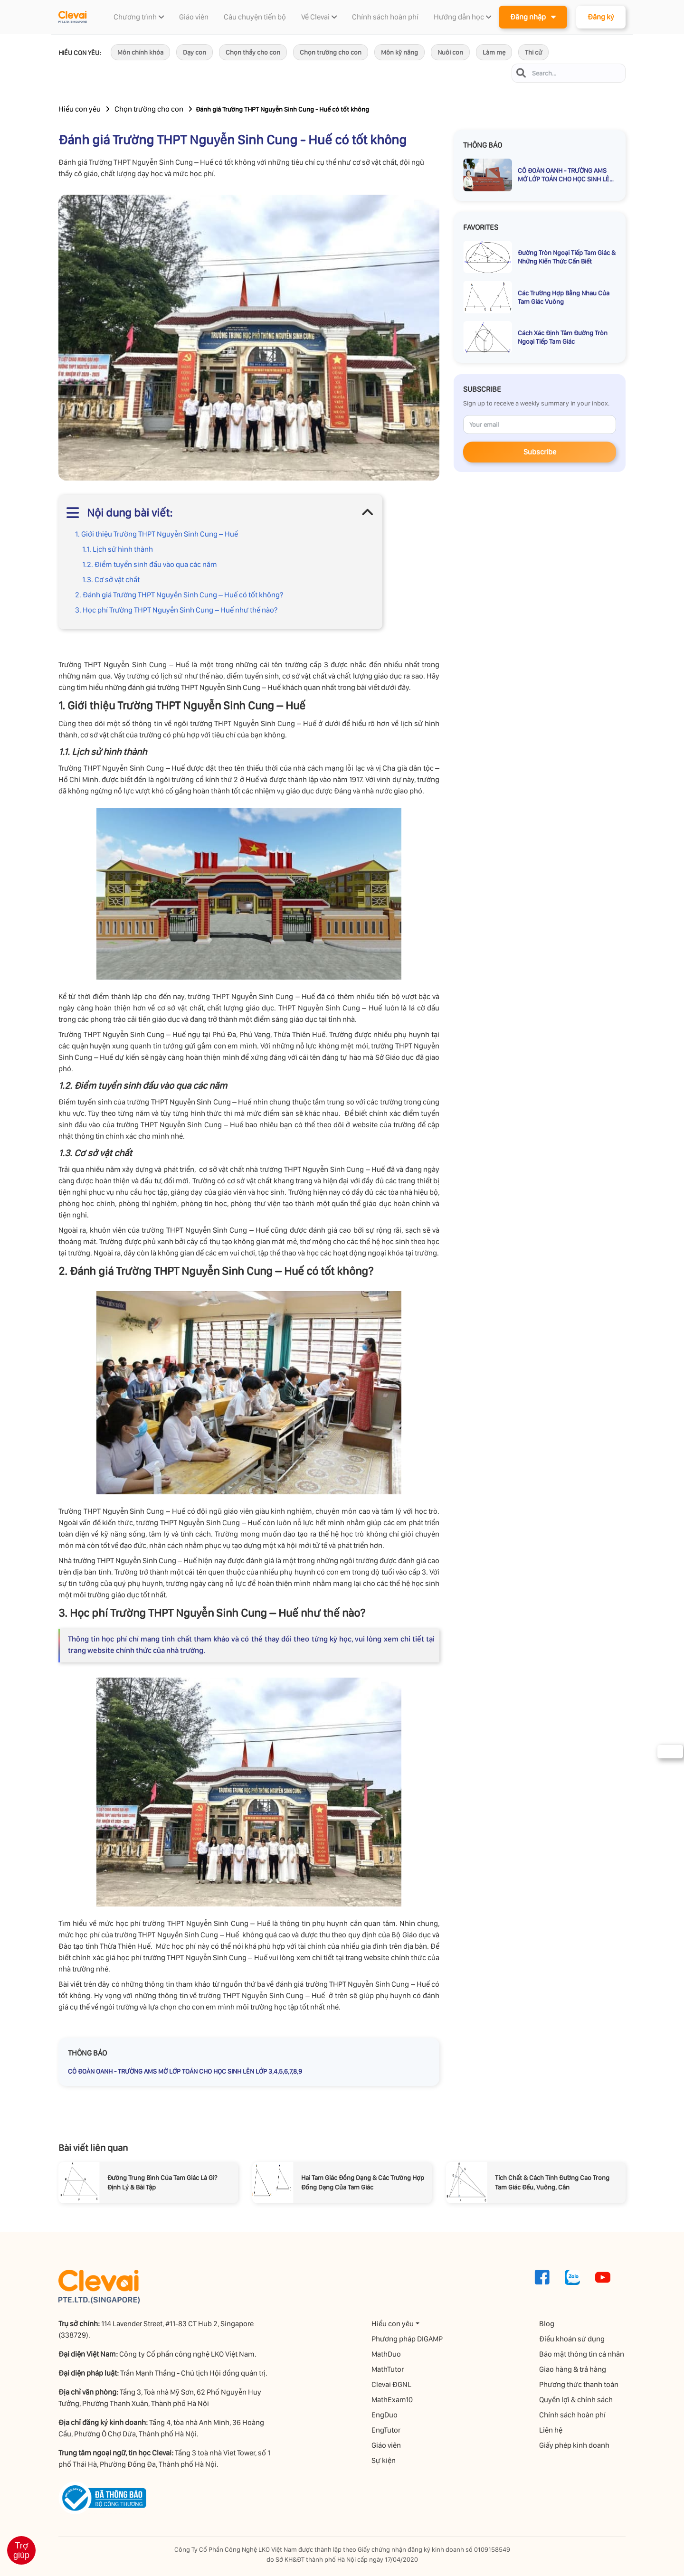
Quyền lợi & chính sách (577, 2399)
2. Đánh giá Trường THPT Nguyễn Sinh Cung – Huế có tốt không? (179, 594)
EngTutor (387, 2429)
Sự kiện (385, 2460)
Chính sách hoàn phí (574, 2414)
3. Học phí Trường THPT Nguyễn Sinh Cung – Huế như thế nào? (176, 609)
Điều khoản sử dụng (573, 2338)
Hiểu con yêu (79, 108)
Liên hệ (552, 2429)
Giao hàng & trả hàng (574, 2369)
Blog (548, 2323)
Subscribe (539, 451)
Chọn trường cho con (330, 52)
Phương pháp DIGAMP (408, 2338)
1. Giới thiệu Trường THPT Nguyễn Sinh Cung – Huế (156, 533)
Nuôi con (450, 52)
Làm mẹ (494, 52)
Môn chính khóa (140, 52)
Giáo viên (387, 2445)
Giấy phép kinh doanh (576, 2445)
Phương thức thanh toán (580, 2384)
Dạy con (194, 52)
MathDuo (387, 2354)
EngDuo (386, 2414)
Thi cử (533, 52)
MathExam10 (393, 2399)
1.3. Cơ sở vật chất (111, 579)
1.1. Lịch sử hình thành (117, 549)
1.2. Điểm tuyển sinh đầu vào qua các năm (149, 564)
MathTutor (389, 2369)
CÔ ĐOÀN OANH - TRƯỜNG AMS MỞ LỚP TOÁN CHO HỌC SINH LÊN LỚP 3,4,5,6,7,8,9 (185, 2071)
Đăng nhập (533, 16)
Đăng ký (601, 16)
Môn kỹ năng (399, 52)
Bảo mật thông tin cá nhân (583, 2354)
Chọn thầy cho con (253, 52)
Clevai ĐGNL (393, 2384)
